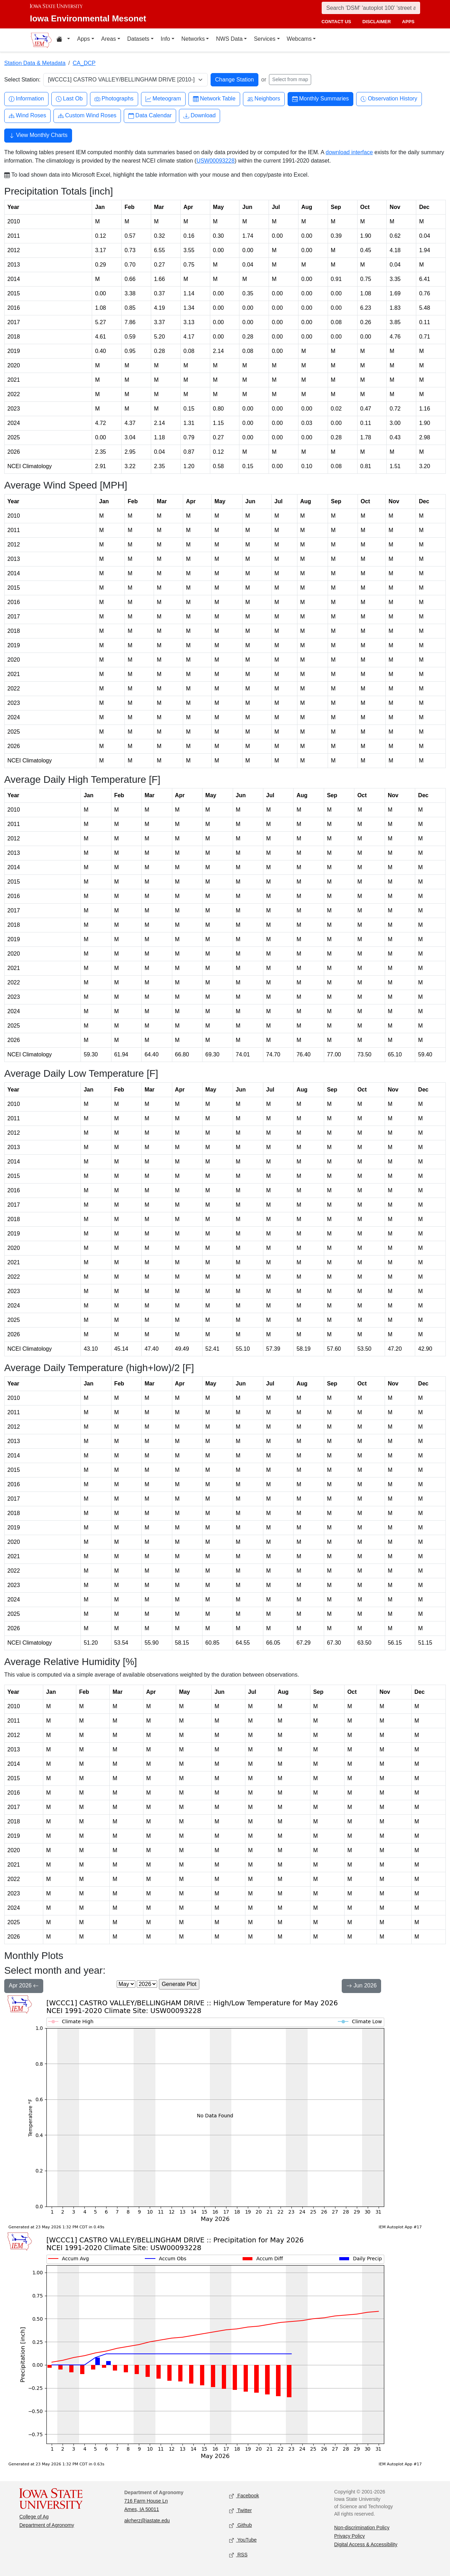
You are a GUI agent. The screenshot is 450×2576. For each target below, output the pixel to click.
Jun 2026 (361, 1986)
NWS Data (229, 39)
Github (240, 2525)
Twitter (240, 2511)
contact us (336, 21)
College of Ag (34, 2516)
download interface (349, 152)
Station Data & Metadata (34, 63)
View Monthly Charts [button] (38, 136)
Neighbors (264, 99)
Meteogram (163, 99)
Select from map (290, 79)
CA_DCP (84, 63)
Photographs (114, 99)
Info (165, 39)
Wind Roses (27, 115)
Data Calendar (150, 115)
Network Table (214, 99)
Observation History (389, 99)
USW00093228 (216, 161)
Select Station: (22, 80)
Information (26, 99)
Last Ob (69, 99)
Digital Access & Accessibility (366, 2544)
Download (200, 115)
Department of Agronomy (46, 2525)
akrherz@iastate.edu (147, 2520)
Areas (108, 39)
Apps (83, 39)
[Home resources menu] (63, 40)
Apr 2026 (24, 1986)
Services (264, 39)
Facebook (244, 2496)
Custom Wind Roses (87, 115)
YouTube (243, 2540)
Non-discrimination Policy (362, 2527)
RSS (238, 2555)
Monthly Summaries (320, 99)
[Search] (371, 8)
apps (408, 21)
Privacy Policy (349, 2536)
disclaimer (376, 21)
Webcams (299, 39)
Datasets (138, 39)
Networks (193, 39)
